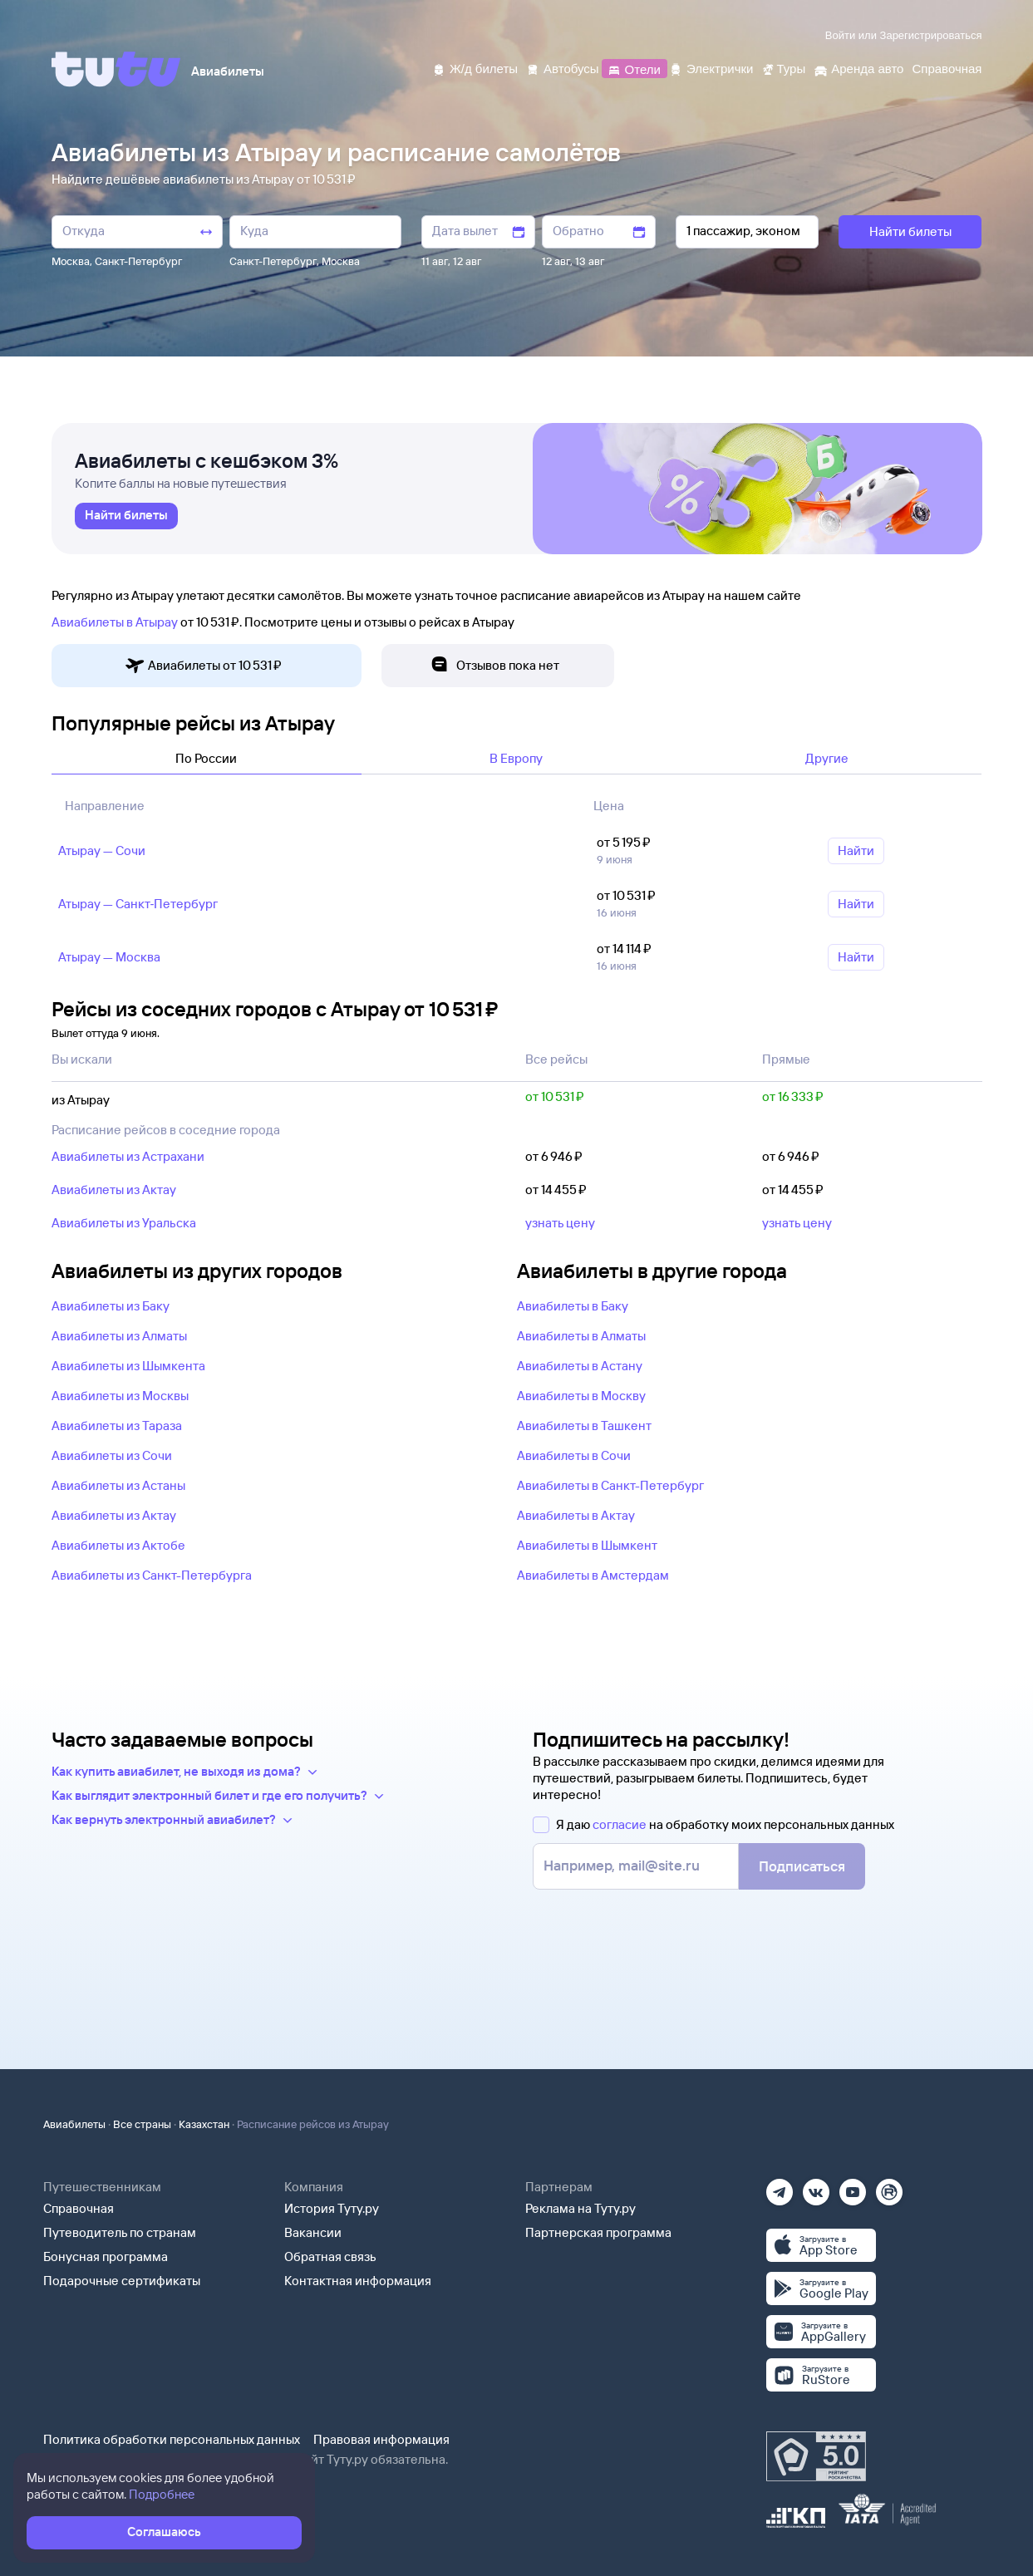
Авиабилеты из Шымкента (128, 1366)
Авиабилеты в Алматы (581, 1336)
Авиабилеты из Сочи (112, 1455)
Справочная (78, 2208)
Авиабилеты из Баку (111, 1306)
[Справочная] (946, 68)
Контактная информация (357, 2280)
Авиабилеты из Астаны (118, 1485)
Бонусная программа (105, 2256)
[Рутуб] (889, 2187)
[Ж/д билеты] (475, 68)
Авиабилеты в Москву (581, 1396)
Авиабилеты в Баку (572, 1306)
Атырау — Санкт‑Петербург (138, 904)
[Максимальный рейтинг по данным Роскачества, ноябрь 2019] (816, 2456)
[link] (126, 516)
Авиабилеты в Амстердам (593, 1575)
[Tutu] (116, 69)
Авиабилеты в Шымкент (587, 1545)
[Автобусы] (562, 68)
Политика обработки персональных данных (171, 2439)
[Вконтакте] (816, 2187)
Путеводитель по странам (119, 2232)
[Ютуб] (852, 2187)
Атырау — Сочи (101, 850)
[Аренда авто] (858, 68)
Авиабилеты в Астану (579, 1366)
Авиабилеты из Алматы (119, 1336)
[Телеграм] (779, 2187)
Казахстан (204, 2124)
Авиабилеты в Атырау (115, 622)
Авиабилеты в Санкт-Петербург (610, 1485)
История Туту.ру (331, 2208)
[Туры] (783, 68)
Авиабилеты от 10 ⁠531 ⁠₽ (203, 666)
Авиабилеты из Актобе (118, 1545)
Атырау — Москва (109, 957)
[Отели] (634, 68)
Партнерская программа (598, 2232)
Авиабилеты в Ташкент (584, 1425)
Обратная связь (330, 2256)
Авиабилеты (74, 2124)
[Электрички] (711, 68)
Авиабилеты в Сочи (574, 1455)
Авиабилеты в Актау (576, 1515)
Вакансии (313, 2232)
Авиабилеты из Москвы (120, 1396)
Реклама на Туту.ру (580, 2208)
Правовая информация (381, 2439)
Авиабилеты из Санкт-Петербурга (152, 1575)
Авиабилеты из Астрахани (128, 1156)
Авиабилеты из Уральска (124, 1223)
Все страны (142, 2124)
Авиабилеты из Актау (114, 1189)
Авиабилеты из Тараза (117, 1425)
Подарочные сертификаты (121, 2280)
